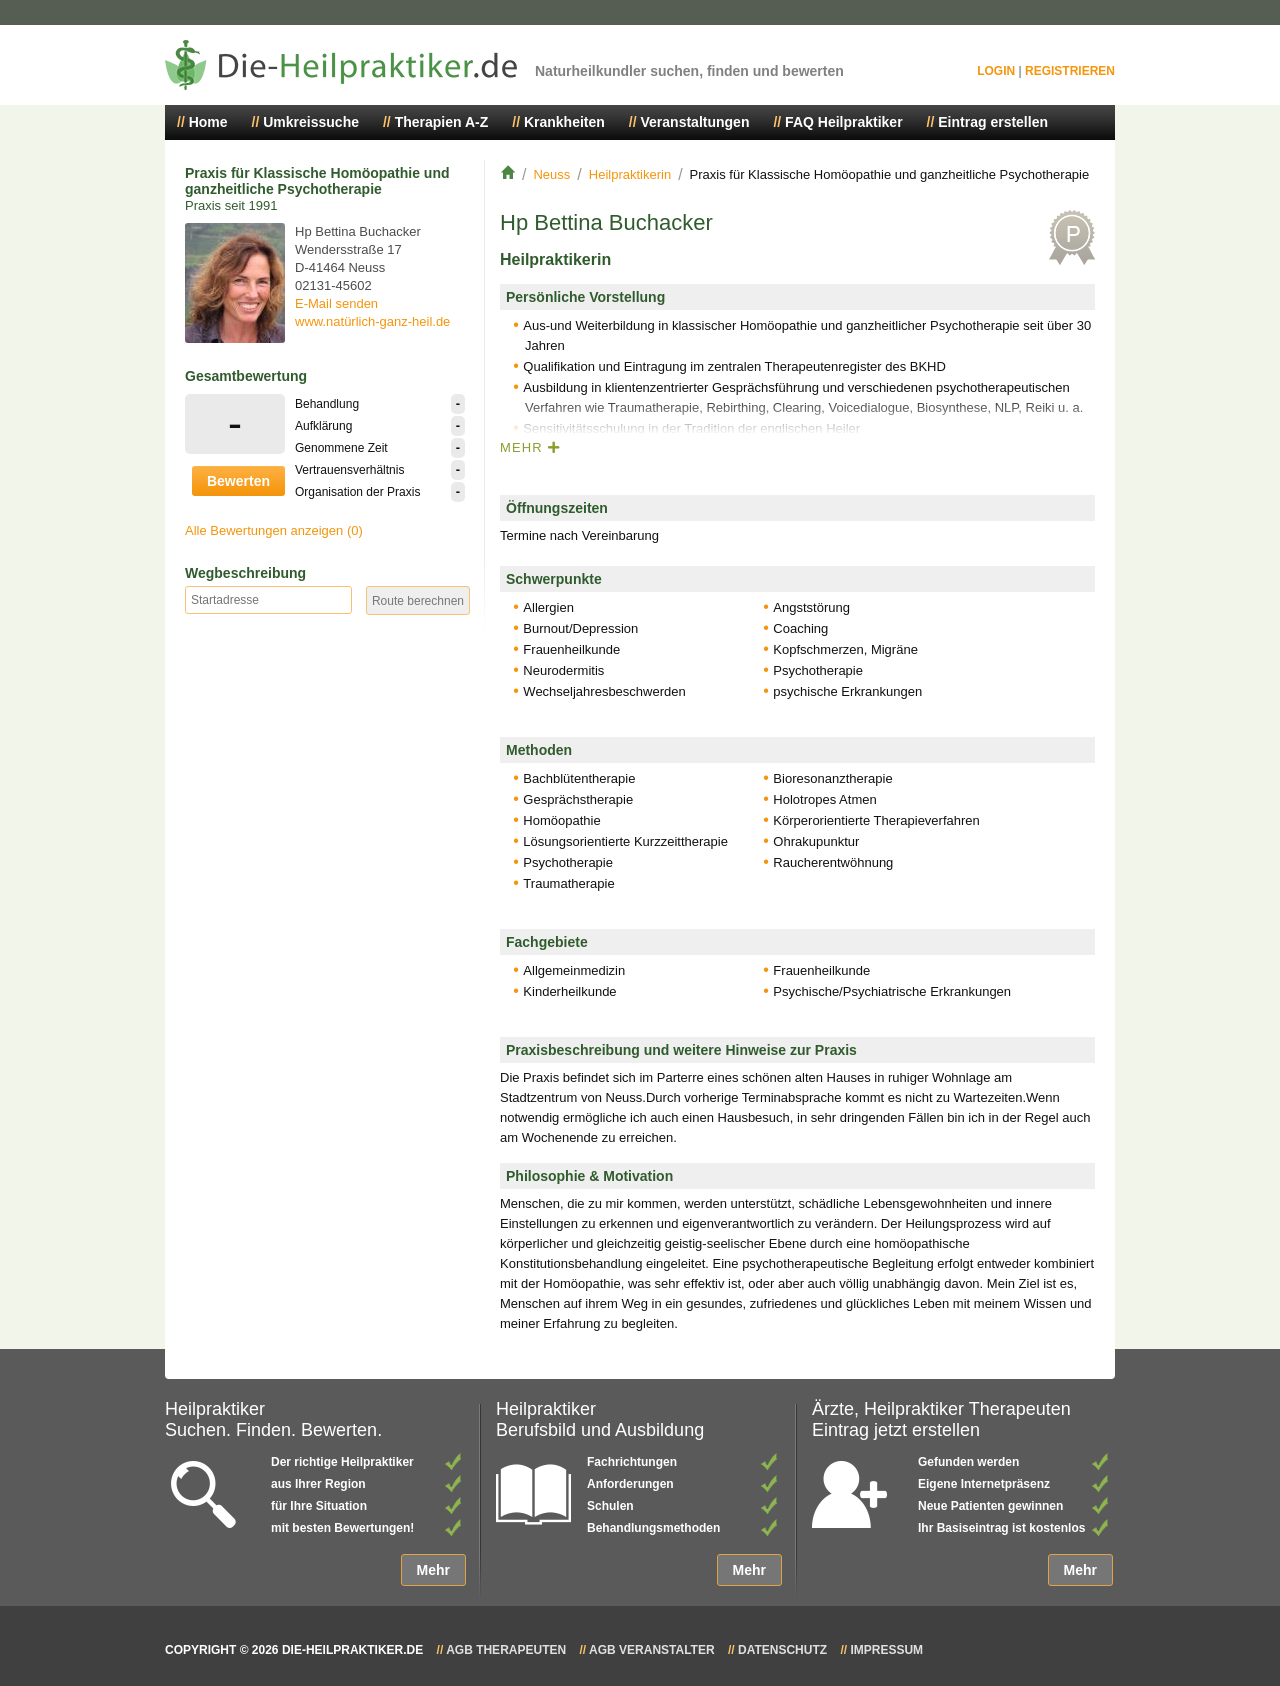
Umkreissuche (311, 122)
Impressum (886, 1650)
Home (208, 122)
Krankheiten (564, 122)
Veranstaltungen (695, 122)
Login (996, 71)
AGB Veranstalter (652, 1650)
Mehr (433, 1570)
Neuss (551, 174)
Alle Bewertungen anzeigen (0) (274, 530)
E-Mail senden (336, 303)
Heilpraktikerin (630, 174)
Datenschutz (782, 1650)
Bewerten (238, 481)
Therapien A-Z (442, 122)
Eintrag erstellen (993, 122)
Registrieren (1070, 71)
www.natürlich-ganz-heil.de (372, 321)
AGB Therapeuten (506, 1650)
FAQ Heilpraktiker (844, 122)
